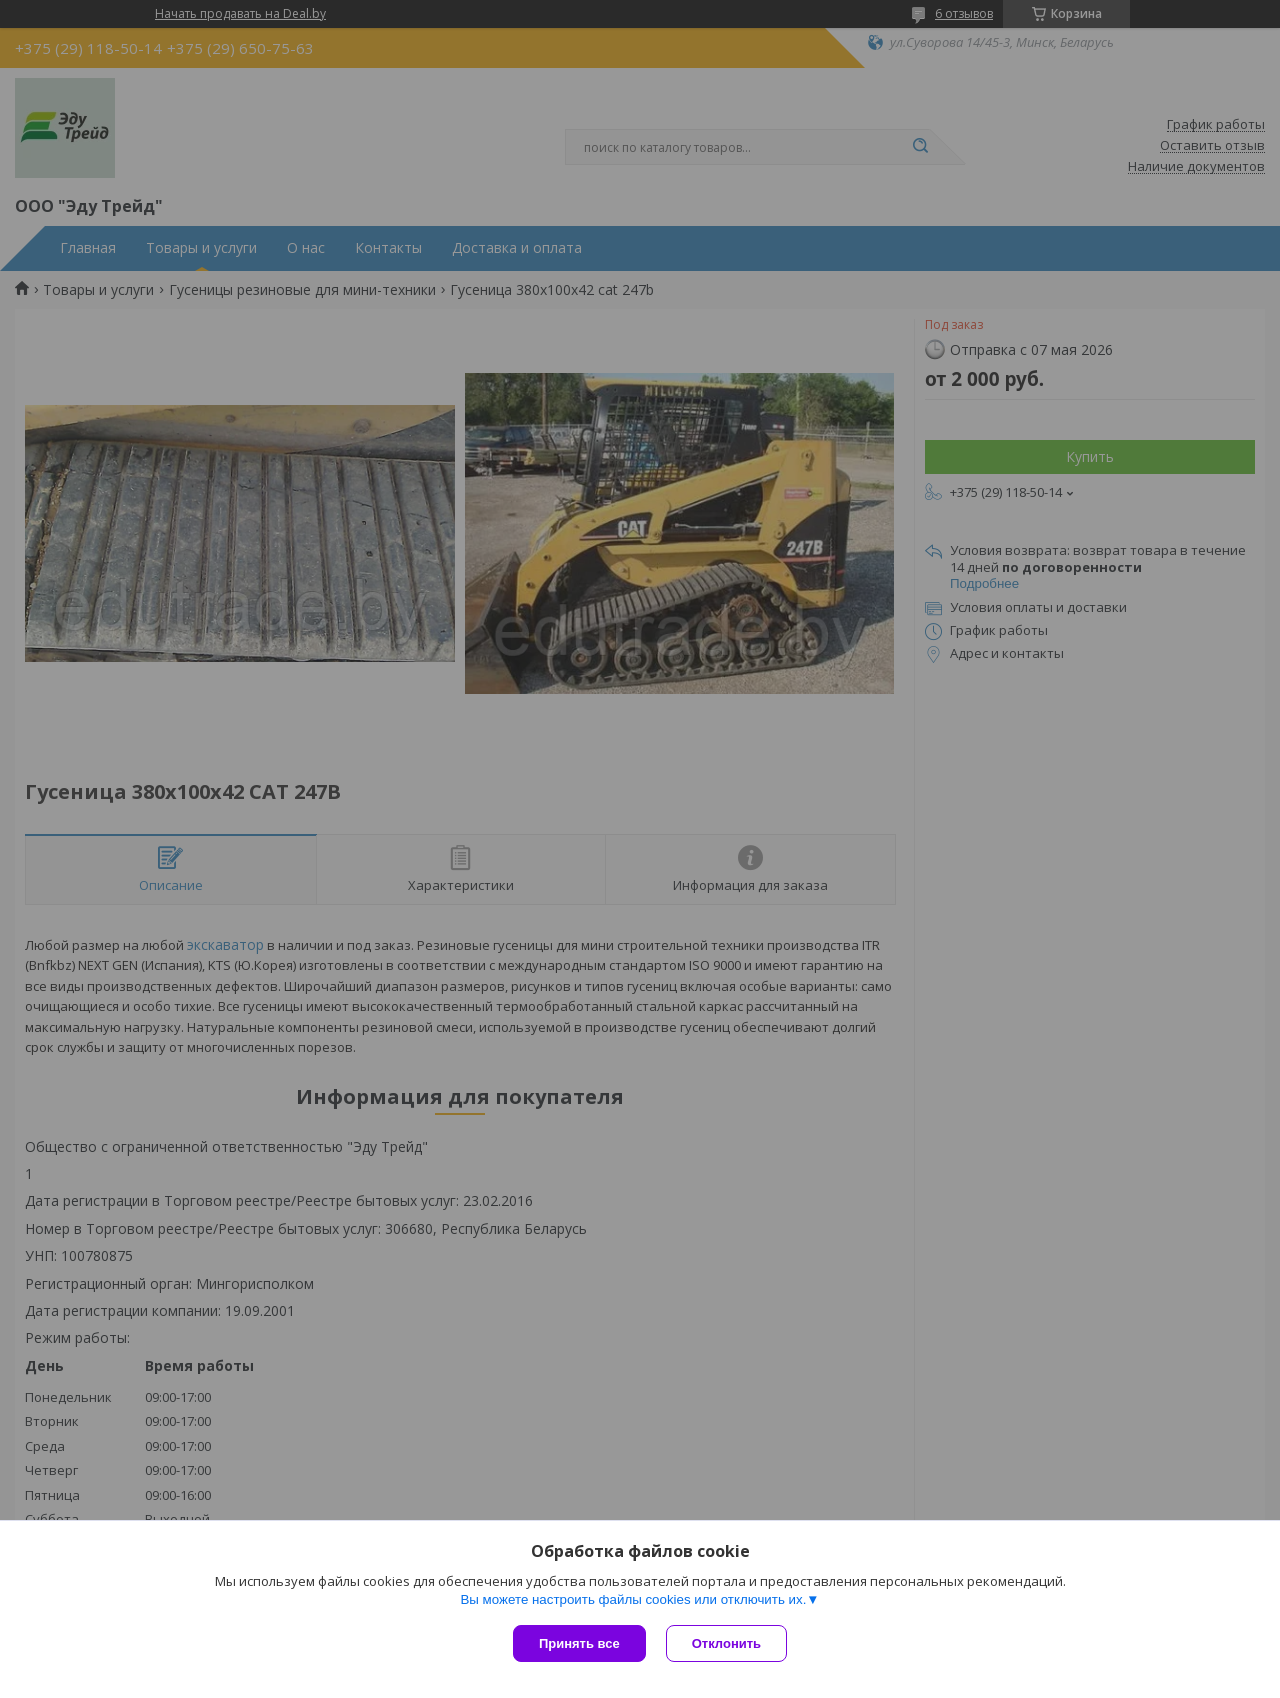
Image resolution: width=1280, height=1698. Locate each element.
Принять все (579, 1643)
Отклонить (726, 1643)
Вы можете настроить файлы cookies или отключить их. (633, 1599)
